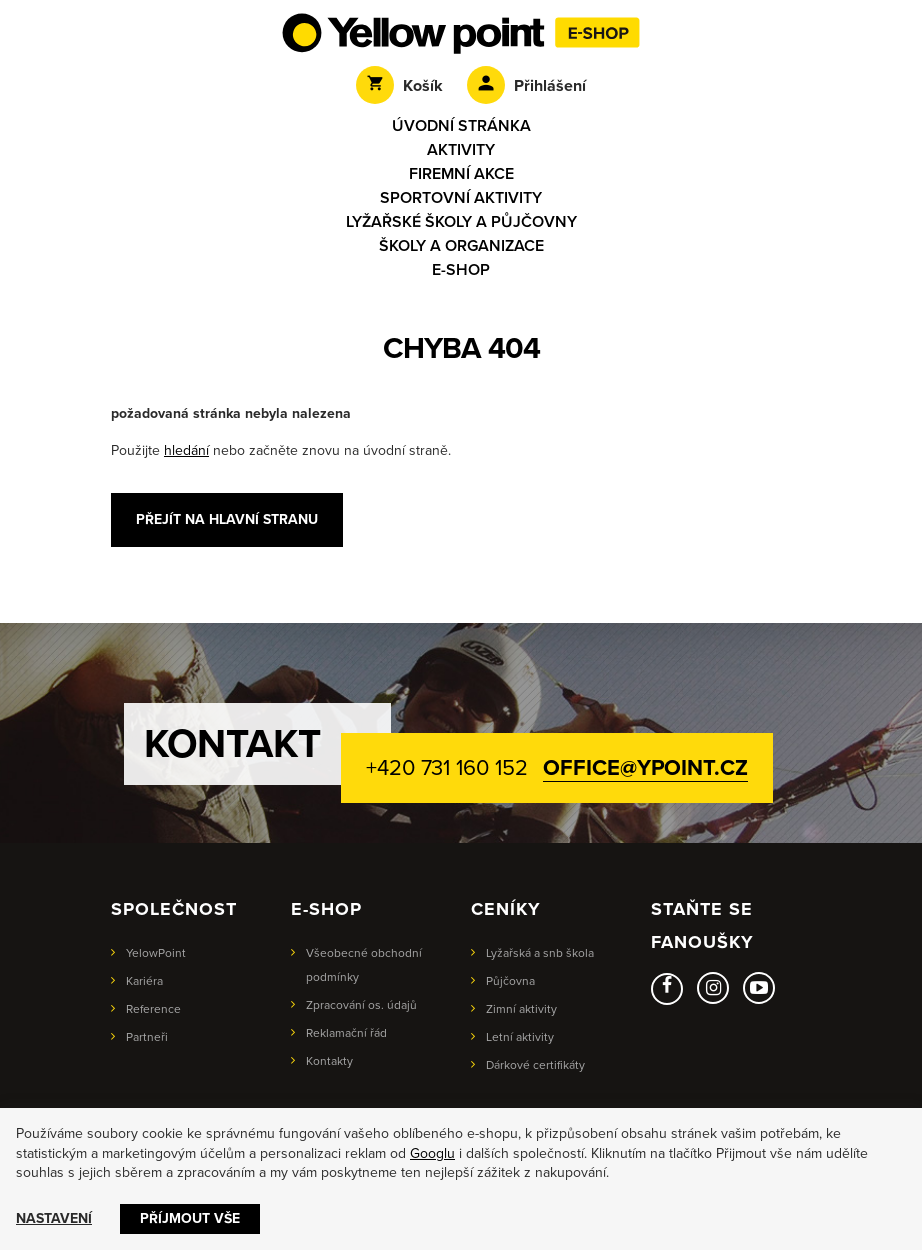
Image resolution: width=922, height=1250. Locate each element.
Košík (399, 86)
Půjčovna (510, 981)
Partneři (147, 1037)
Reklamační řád (346, 1033)
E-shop (461, 270)
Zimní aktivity (521, 1009)
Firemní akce (461, 174)
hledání (186, 450)
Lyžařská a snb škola (540, 953)
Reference (153, 1009)
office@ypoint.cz (645, 768)
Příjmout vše (190, 1218)
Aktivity (461, 150)
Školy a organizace (461, 246)
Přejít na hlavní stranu (227, 519)
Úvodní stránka (461, 126)
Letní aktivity (520, 1037)
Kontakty (329, 1061)
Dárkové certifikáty (535, 1065)
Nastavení (54, 1218)
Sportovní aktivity (461, 198)
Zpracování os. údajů (361, 1005)
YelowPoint (156, 953)
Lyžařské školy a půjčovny (461, 222)
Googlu (432, 1153)
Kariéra (144, 981)
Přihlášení (526, 86)
